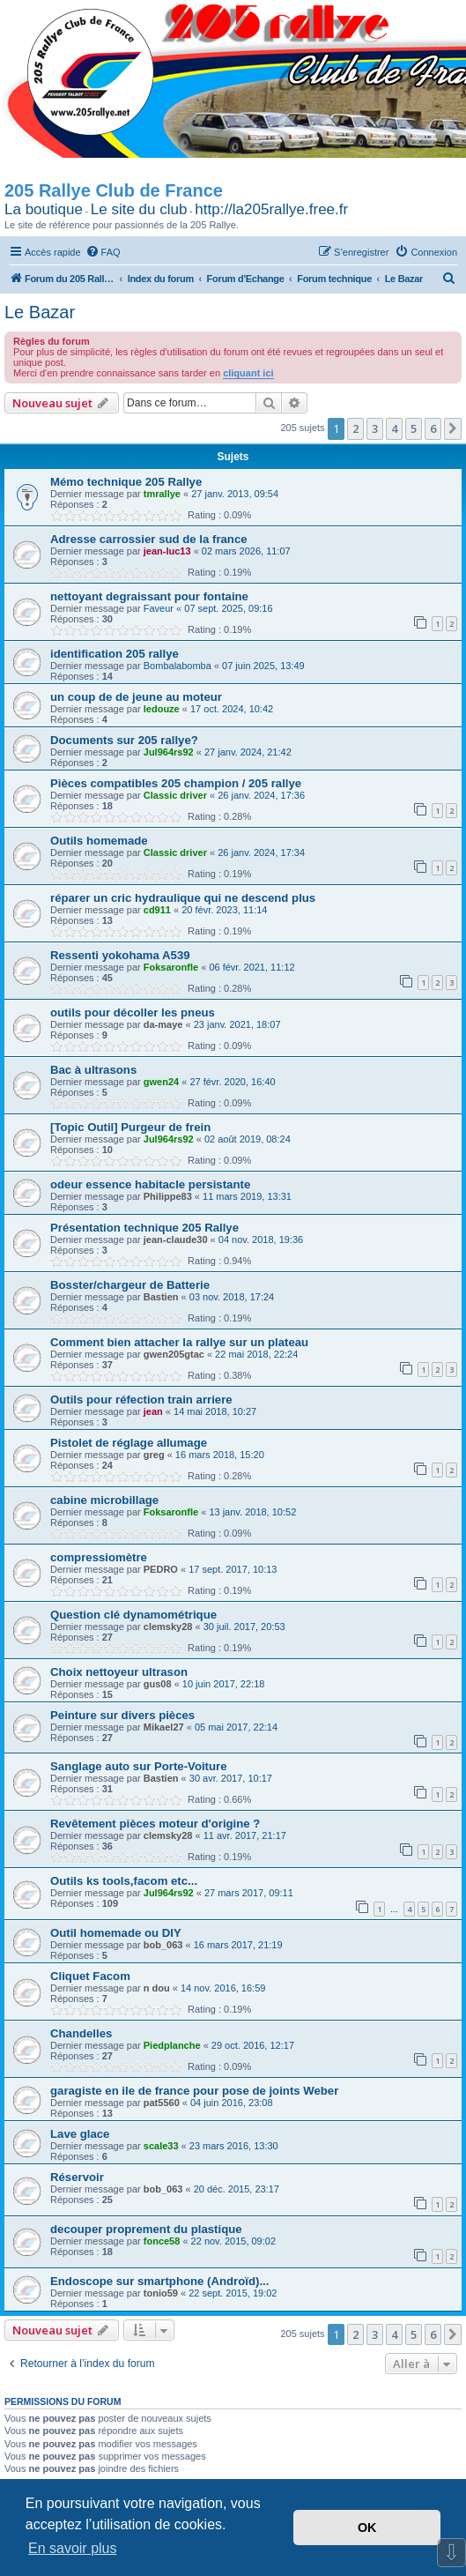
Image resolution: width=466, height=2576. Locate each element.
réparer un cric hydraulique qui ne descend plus (182, 898)
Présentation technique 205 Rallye (144, 1227)
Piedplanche (172, 2045)
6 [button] (433, 428)
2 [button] (355, 428)
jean (153, 1411)
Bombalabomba (177, 665)
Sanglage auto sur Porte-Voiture (138, 1766)
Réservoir (77, 2177)
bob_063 (163, 1944)
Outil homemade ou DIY (115, 1932)
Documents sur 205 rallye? (124, 740)
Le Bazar (39, 312)
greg (154, 1454)
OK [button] (367, 2527)
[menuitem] (103, 252)
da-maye (163, 1024)
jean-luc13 (167, 551)
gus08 (158, 1684)
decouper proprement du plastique (146, 2229)
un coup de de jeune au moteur (136, 697)
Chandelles (81, 2033)
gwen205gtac (174, 1354)
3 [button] (375, 428)
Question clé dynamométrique (133, 1614)
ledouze (162, 709)
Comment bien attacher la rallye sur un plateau (179, 1342)
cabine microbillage (104, 1500)
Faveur (159, 608)
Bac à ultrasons (93, 1069)
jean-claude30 (176, 1239)
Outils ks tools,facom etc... (123, 1880)
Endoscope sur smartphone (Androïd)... (159, 2281)
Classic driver (175, 795)
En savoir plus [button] (72, 2548)
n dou (157, 1988)
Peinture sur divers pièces (122, 1715)
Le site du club (139, 209)
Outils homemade (99, 840)
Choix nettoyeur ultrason (119, 1672)
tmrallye (162, 493)
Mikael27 (164, 1727)
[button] (453, 428)
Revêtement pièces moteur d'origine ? (155, 1823)
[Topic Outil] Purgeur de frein (130, 1127)
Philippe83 (168, 1196)
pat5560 (162, 2102)
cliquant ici (248, 373)
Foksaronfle (171, 967)
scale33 (161, 2145)
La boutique (43, 209)
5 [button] (414, 428)
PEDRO (161, 1569)
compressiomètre (98, 1557)
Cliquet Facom (90, 1976)
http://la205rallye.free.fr (271, 209)
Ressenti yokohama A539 (120, 955)
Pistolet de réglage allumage (128, 1442)
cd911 (157, 910)
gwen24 (161, 1081)
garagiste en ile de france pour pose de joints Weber (194, 2090)
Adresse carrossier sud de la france (149, 539)
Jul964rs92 (169, 752)
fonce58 (162, 2241)
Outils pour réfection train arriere (141, 1399)
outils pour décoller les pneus (132, 1012)
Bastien (161, 1297)
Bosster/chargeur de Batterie (130, 1285)
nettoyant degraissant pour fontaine (149, 596)
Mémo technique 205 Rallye (126, 481)
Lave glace (79, 2133)
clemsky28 (168, 1626)
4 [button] (394, 428)
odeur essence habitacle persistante (150, 1184)
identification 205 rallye (114, 653)
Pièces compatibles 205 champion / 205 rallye (175, 783)
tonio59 (161, 2293)
